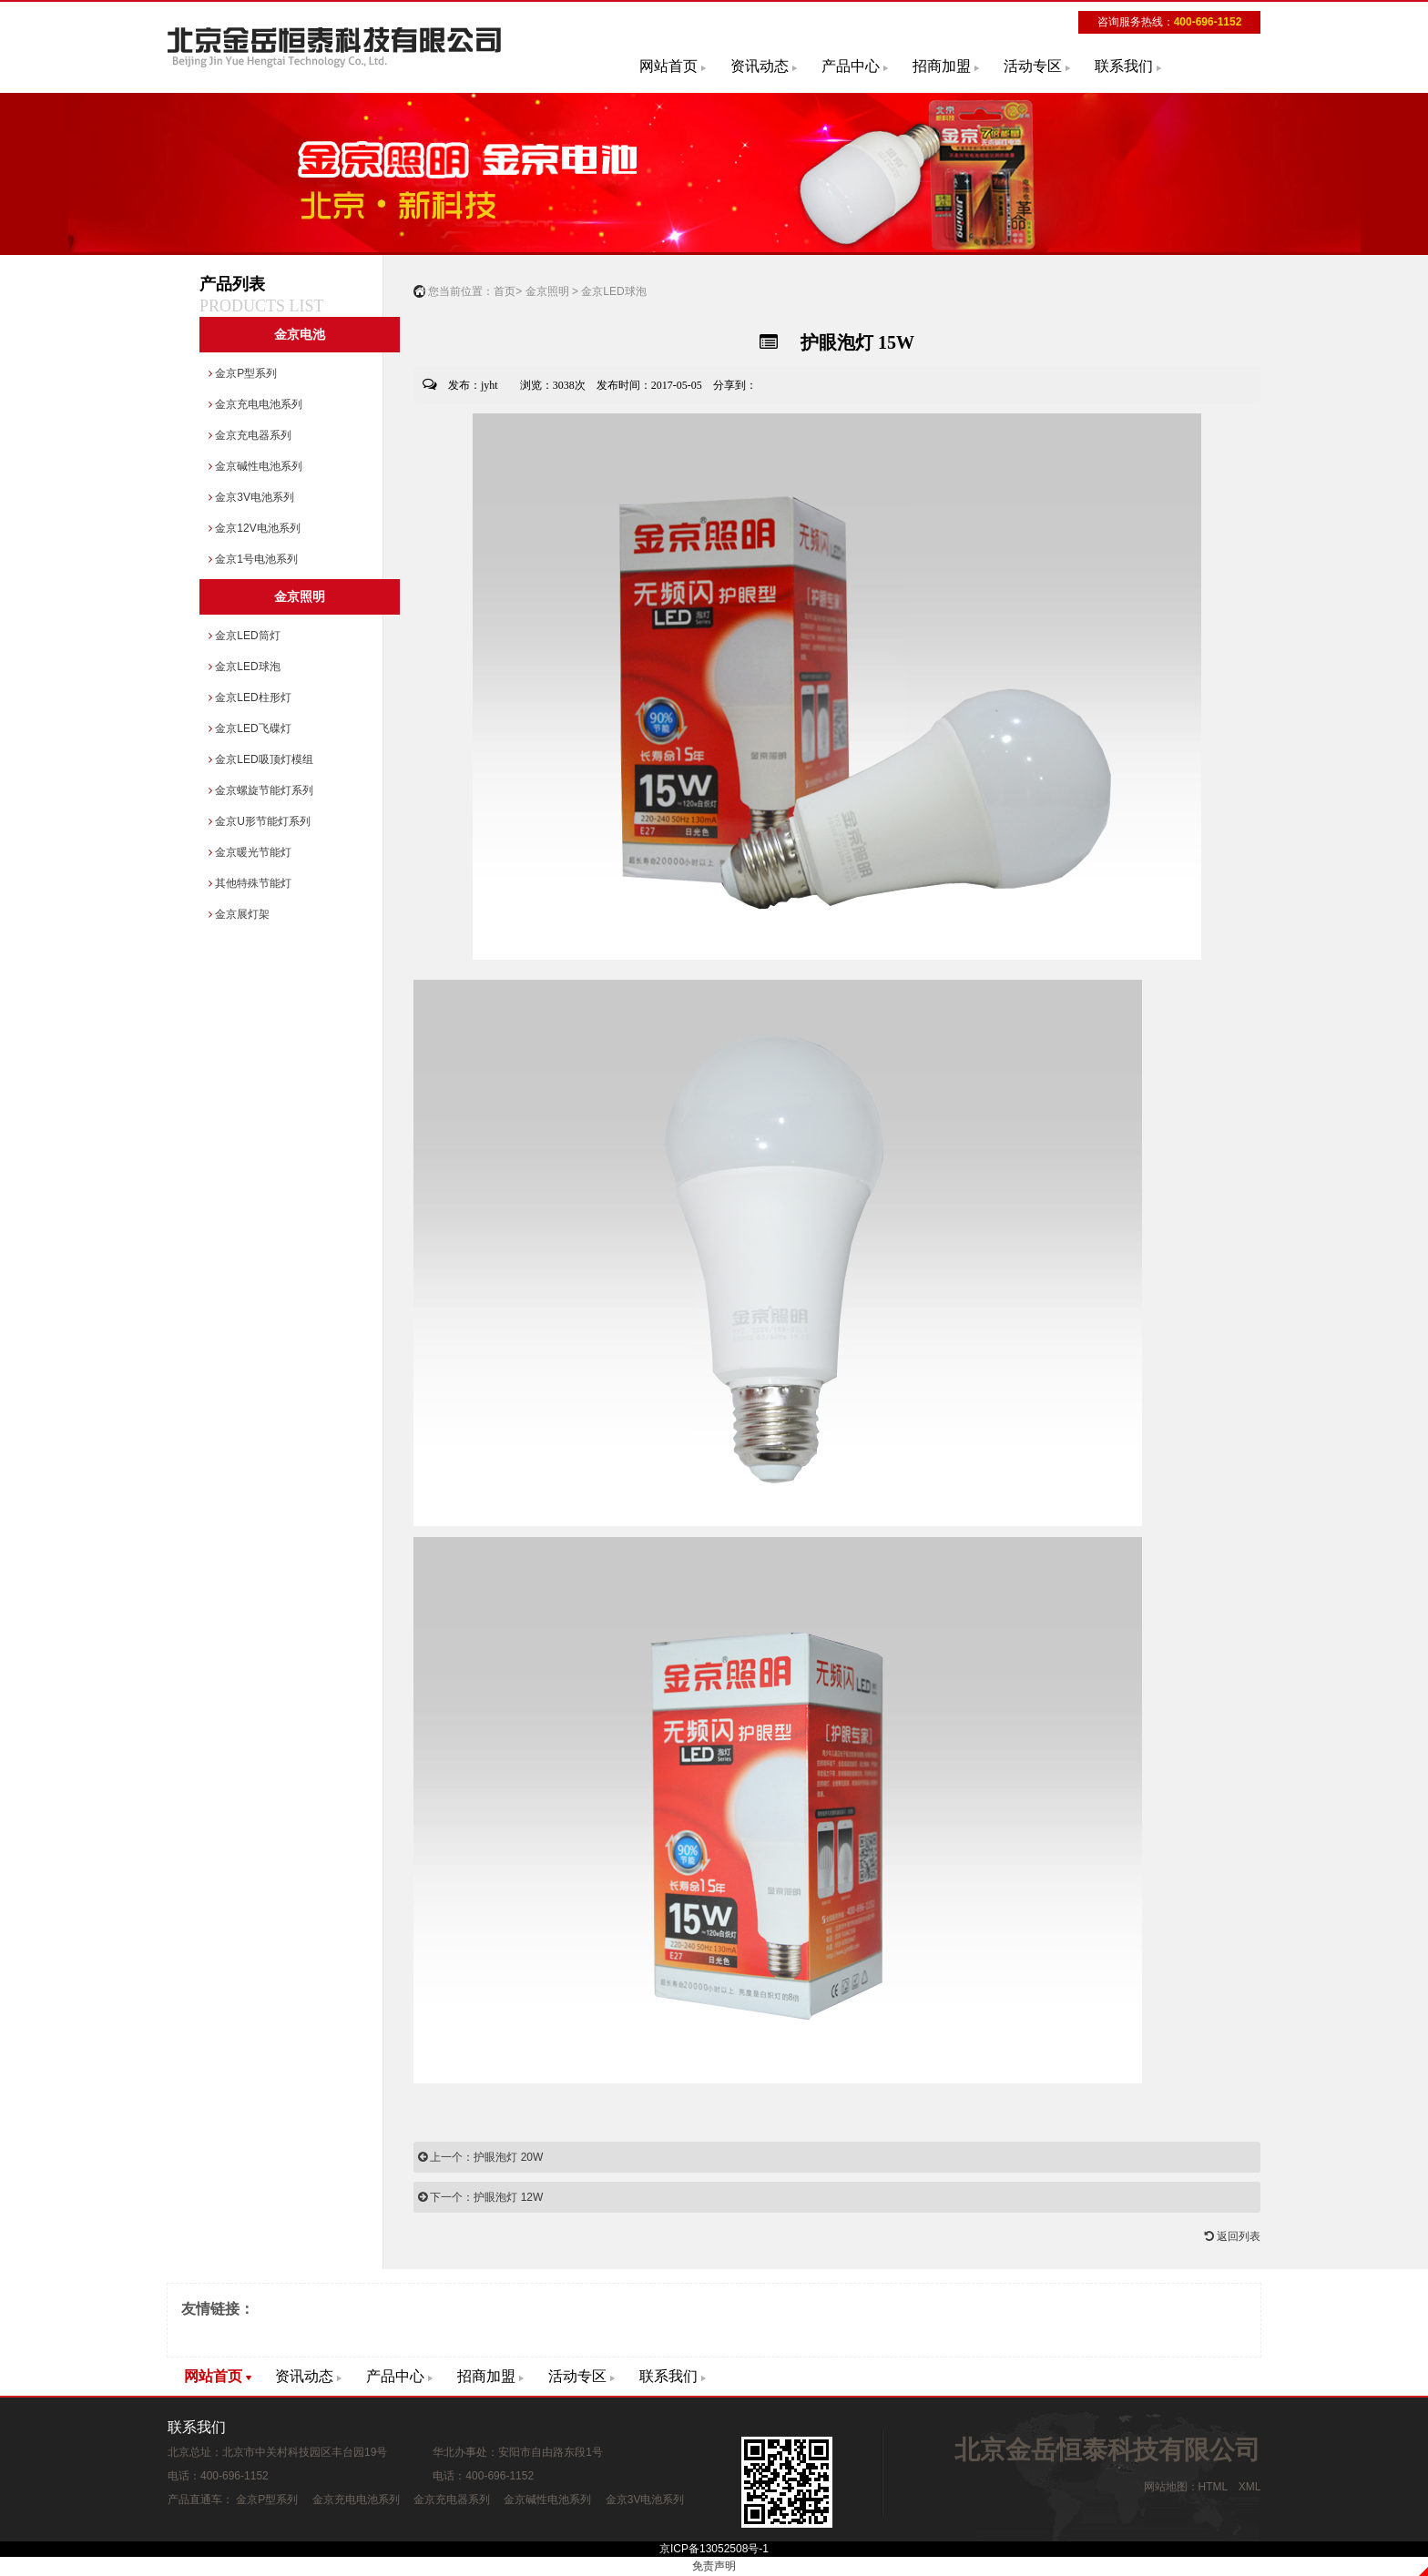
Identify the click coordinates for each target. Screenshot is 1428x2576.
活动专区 (1033, 66)
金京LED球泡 (244, 666)
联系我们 (1124, 66)
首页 (504, 291)
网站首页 (668, 66)
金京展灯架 (239, 914)
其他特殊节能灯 (250, 883)
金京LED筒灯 (244, 635)
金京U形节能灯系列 (260, 821)
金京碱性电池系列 (255, 466)
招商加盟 (942, 66)
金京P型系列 (243, 373)
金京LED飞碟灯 (250, 728)
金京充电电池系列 (255, 404)
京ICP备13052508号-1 (714, 2548)
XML (1249, 2486)
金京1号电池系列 (253, 559)
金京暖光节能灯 (250, 852)
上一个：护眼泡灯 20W (480, 2157)
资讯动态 (759, 66)
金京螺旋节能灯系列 (261, 790)
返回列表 (1232, 2236)
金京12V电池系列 (255, 528)
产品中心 (850, 66)
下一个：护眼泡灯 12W (480, 2197)
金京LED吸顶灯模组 (261, 759)
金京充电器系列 (250, 435)
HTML (1213, 2486)
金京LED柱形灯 (250, 697)
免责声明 (714, 2566)
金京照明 (299, 597)
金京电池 (299, 334)
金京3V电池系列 (251, 497)
